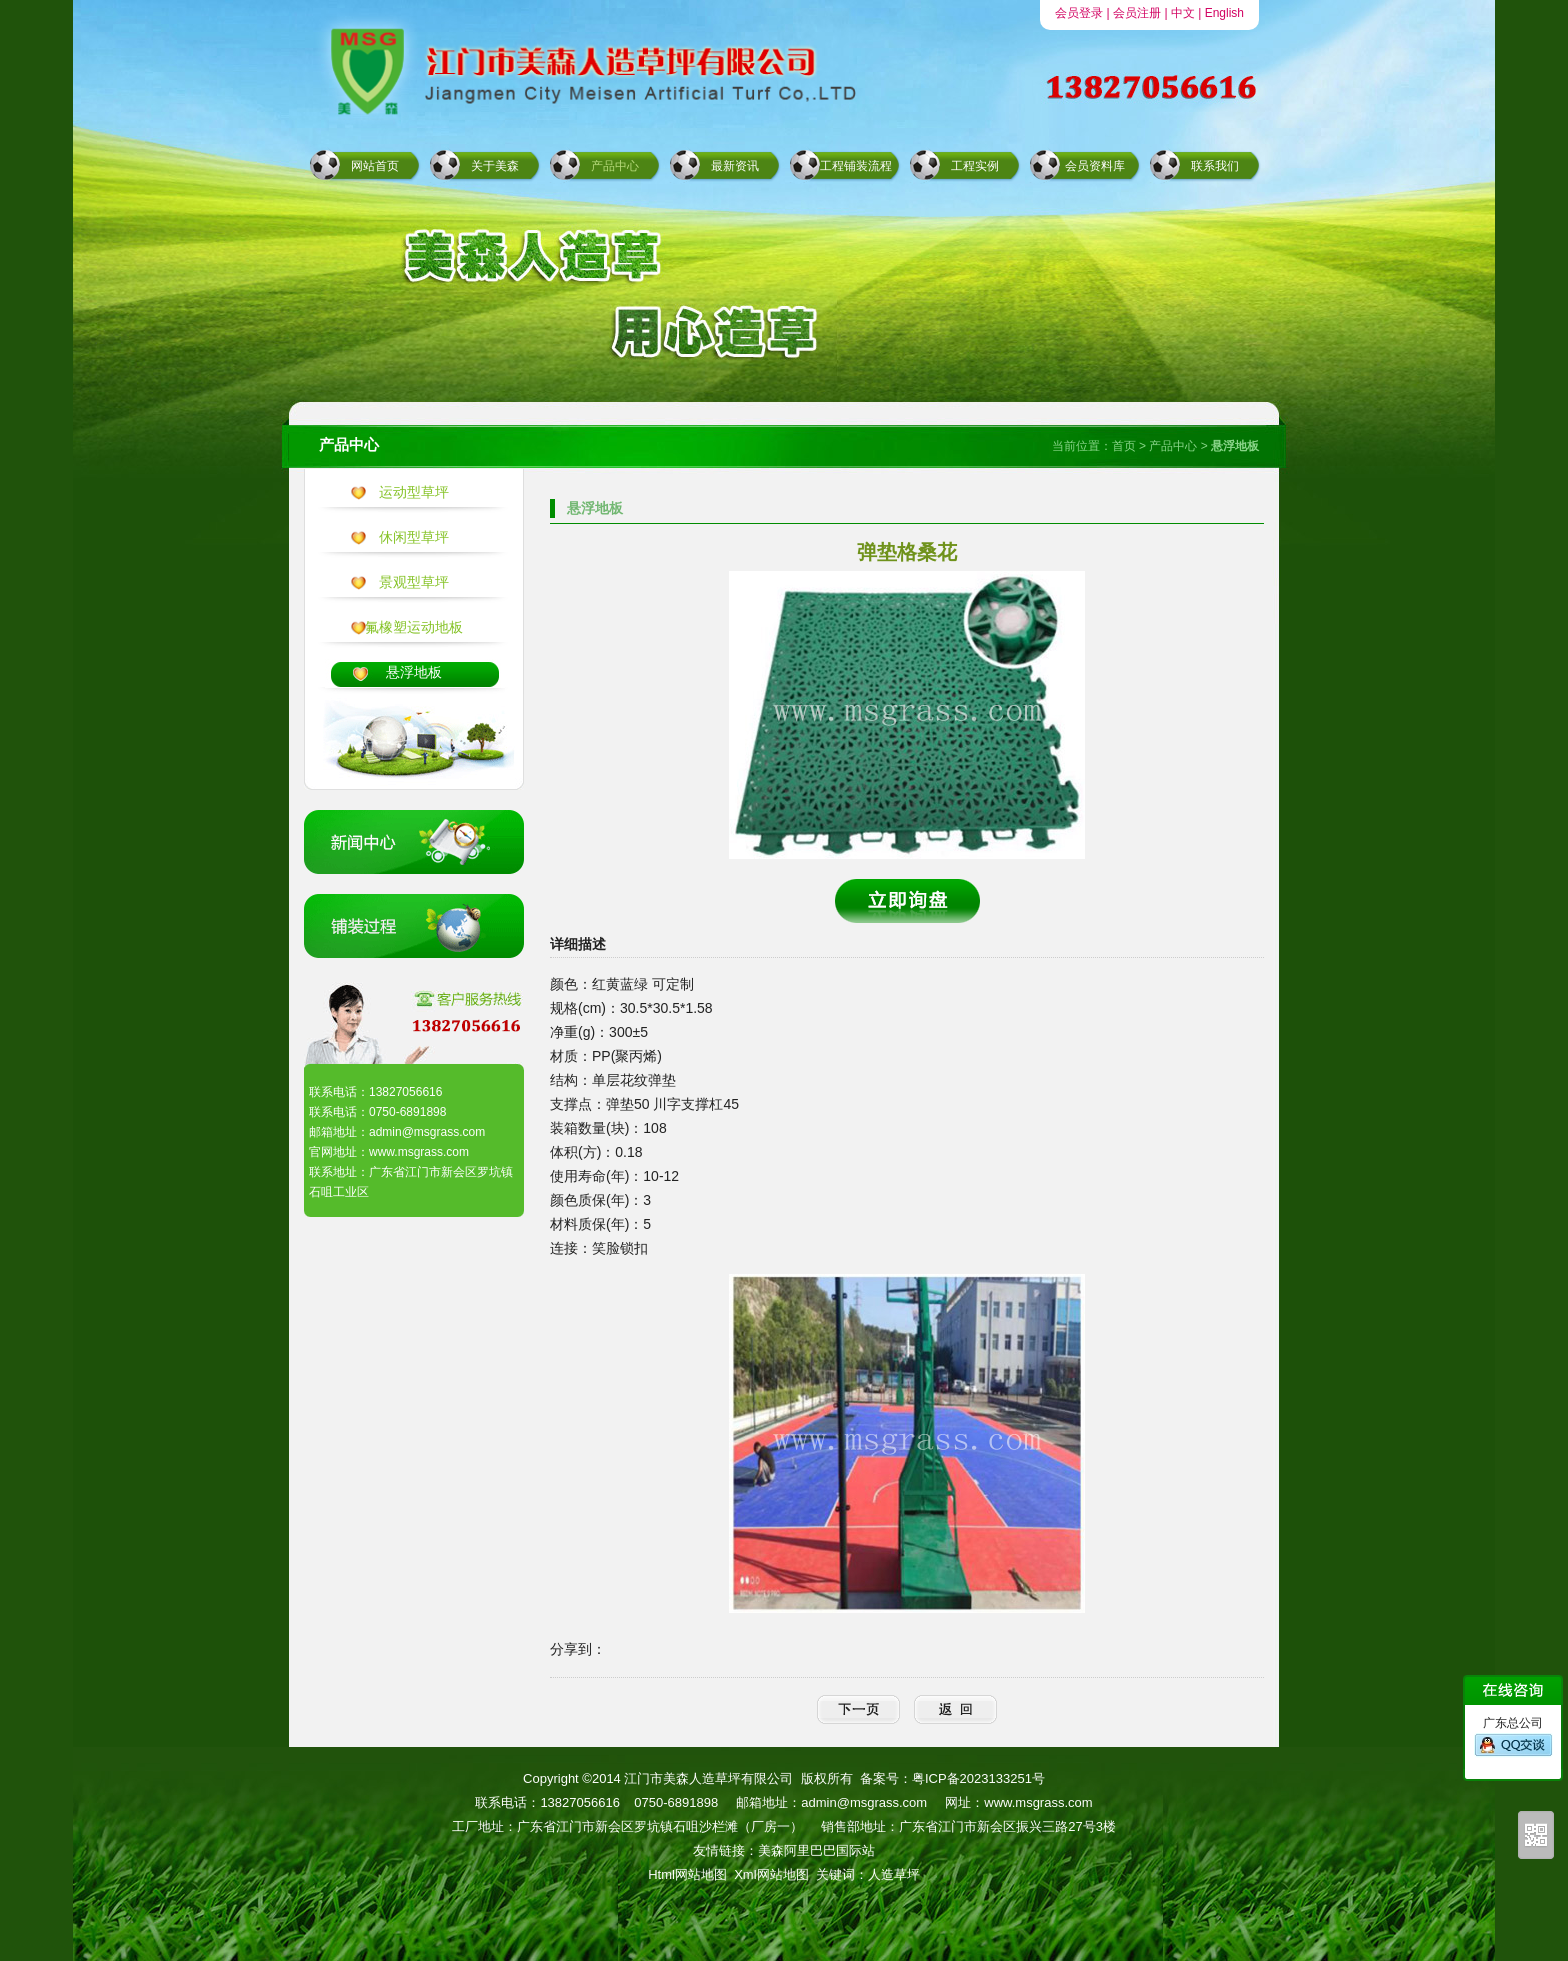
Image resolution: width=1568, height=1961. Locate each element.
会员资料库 (1095, 166)
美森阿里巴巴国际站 (816, 1850)
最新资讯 (735, 166)
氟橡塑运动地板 (414, 627)
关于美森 (495, 166)
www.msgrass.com (1038, 1802)
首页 (1124, 446)
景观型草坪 (414, 582)
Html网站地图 (687, 1874)
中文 (1183, 13)
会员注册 (1137, 13)
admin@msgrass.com (864, 1802)
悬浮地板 (414, 672)
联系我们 (1215, 166)
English (1224, 13)
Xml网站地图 (771, 1874)
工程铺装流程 (856, 166)
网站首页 (375, 166)
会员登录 (1079, 13)
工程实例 (975, 166)
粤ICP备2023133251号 (978, 1778)
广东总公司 (1513, 1737)
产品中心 (615, 166)
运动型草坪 (414, 492)
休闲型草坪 (414, 537)
